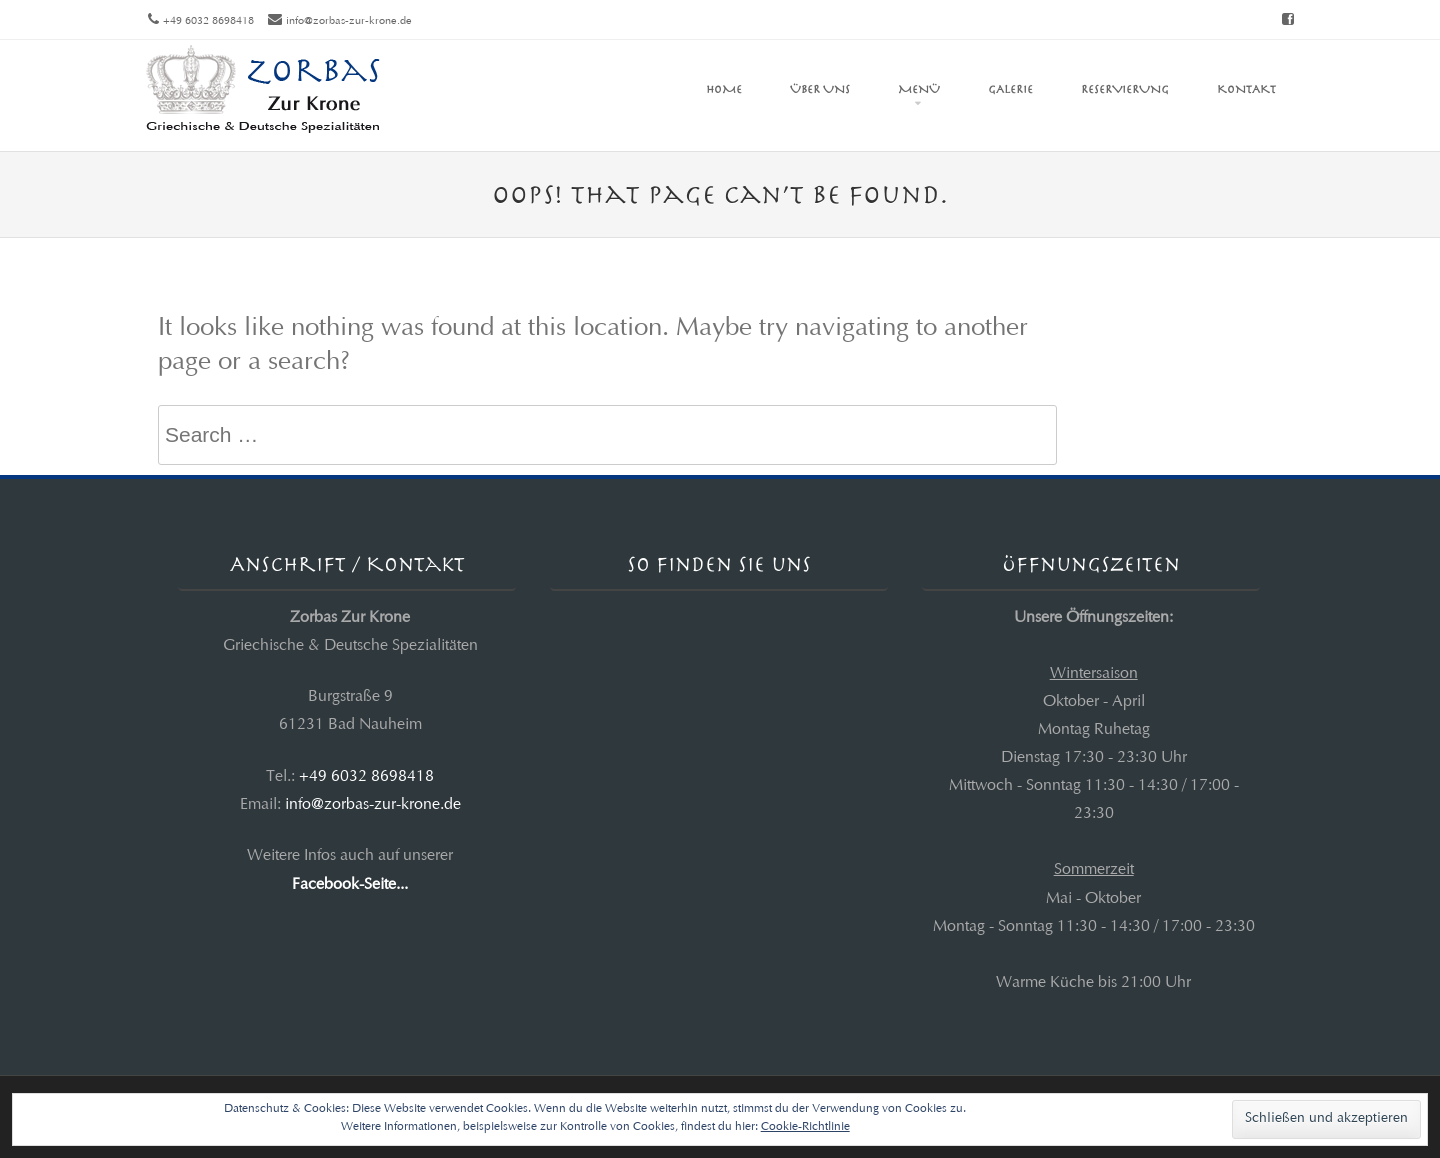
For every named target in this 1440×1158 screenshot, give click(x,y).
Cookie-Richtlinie (805, 1127)
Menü (919, 89)
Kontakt (1246, 89)
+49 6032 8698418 (366, 777)
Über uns (820, 89)
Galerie (1010, 89)
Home (724, 89)
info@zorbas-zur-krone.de (349, 21)
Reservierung (1125, 89)
